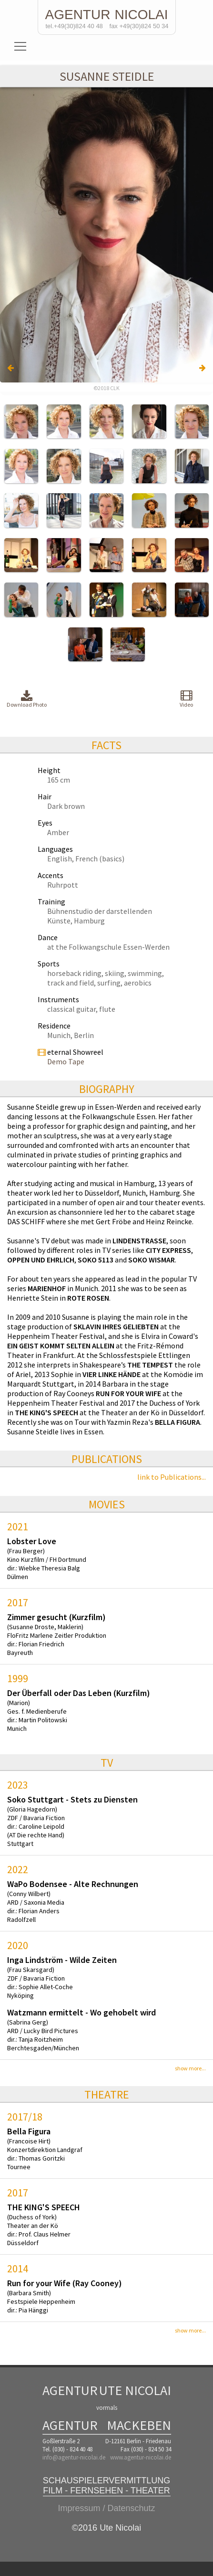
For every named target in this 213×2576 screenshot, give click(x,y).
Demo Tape (65, 1061)
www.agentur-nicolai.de (140, 2457)
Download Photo (27, 699)
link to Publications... (171, 1477)
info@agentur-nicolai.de (73, 2457)
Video (186, 698)
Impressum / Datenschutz (106, 2508)
